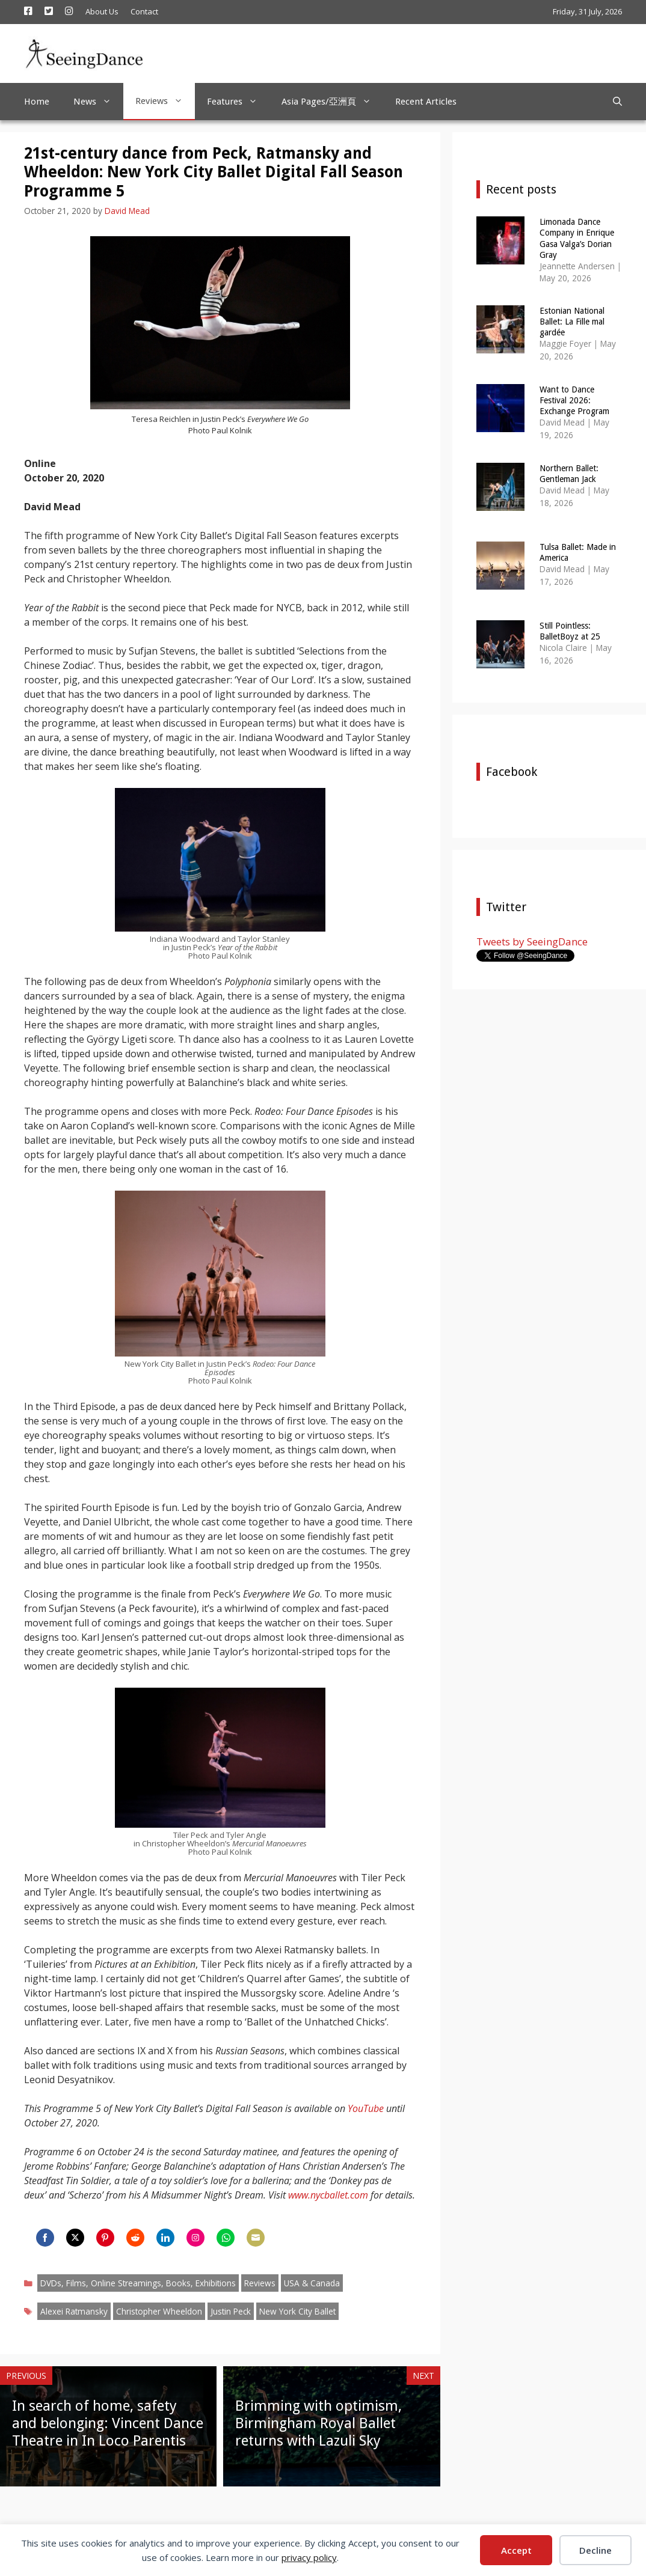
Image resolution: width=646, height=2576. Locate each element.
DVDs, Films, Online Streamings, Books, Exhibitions (138, 2283)
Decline (595, 2550)
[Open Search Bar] (617, 102)
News (98, 102)
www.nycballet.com (328, 2195)
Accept (516, 2550)
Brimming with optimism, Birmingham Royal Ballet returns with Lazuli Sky (318, 2423)
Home (36, 101)
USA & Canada (312, 2283)
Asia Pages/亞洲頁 (332, 102)
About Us (101, 11)
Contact (144, 11)
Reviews (165, 101)
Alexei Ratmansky (74, 2311)
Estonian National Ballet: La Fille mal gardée (572, 321)
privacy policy (309, 2557)
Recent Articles (426, 101)
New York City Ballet (297, 2311)
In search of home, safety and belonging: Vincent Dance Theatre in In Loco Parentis (107, 2423)
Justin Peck (231, 2311)
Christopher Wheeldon (159, 2311)
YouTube (366, 2108)
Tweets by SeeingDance (532, 941)
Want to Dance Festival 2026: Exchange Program (574, 400)
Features (238, 102)
